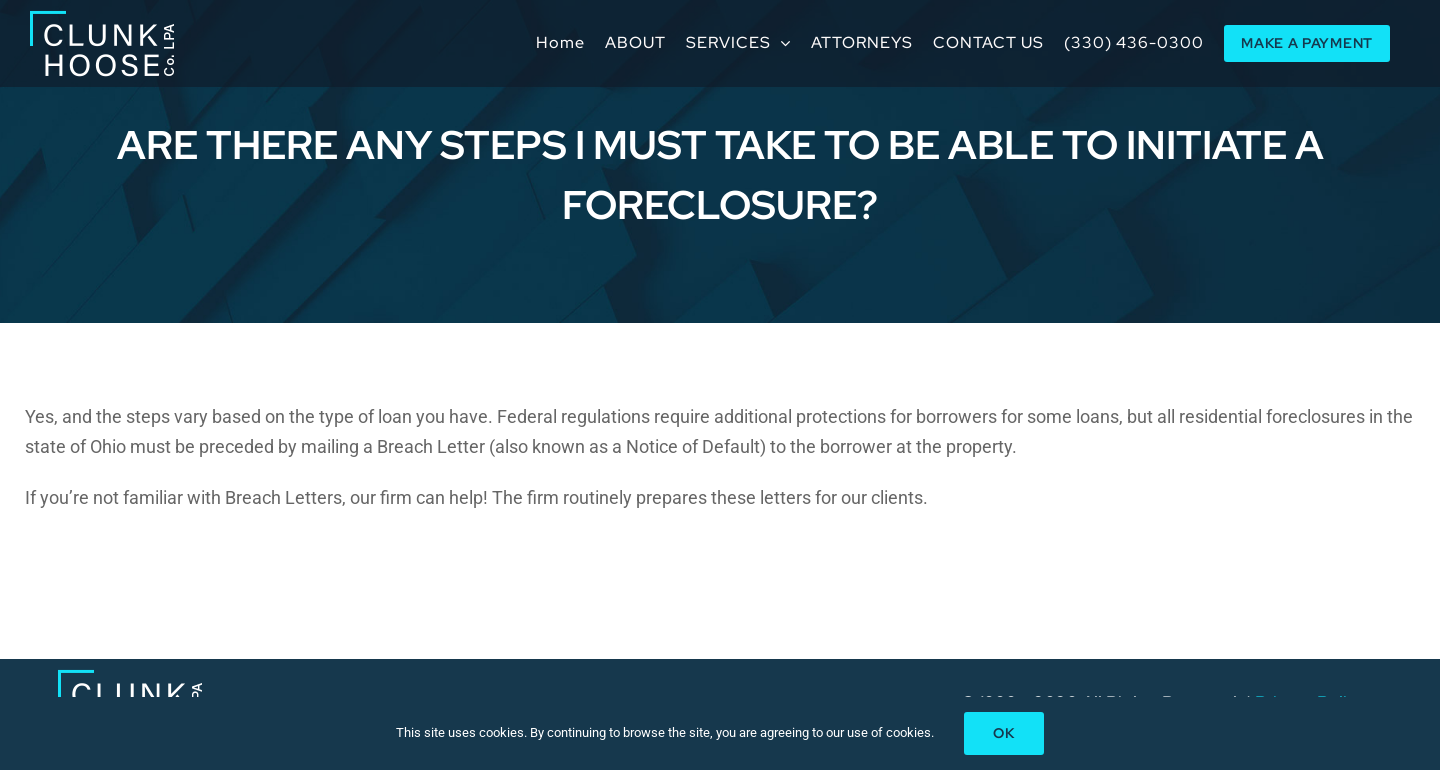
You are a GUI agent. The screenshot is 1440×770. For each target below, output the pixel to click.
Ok (1003, 733)
